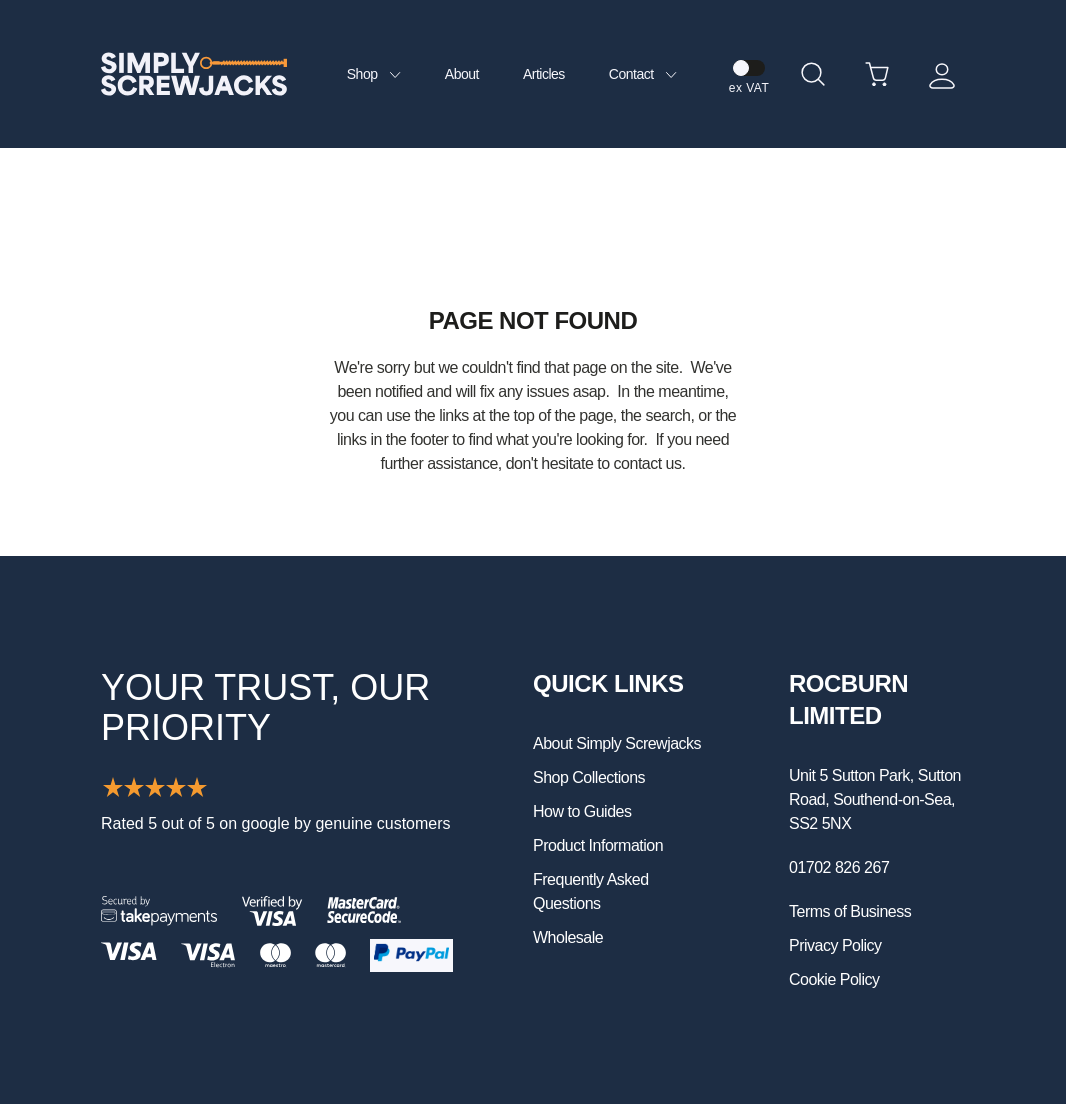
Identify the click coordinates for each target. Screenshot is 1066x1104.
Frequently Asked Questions (591, 891)
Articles (544, 74)
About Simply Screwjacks (617, 743)
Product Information (598, 845)
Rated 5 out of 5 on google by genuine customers (276, 823)
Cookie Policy (834, 979)
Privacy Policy (835, 945)
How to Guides (582, 811)
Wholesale (568, 937)
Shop (374, 74)
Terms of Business (850, 911)
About (462, 74)
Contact (643, 74)
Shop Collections (589, 777)
